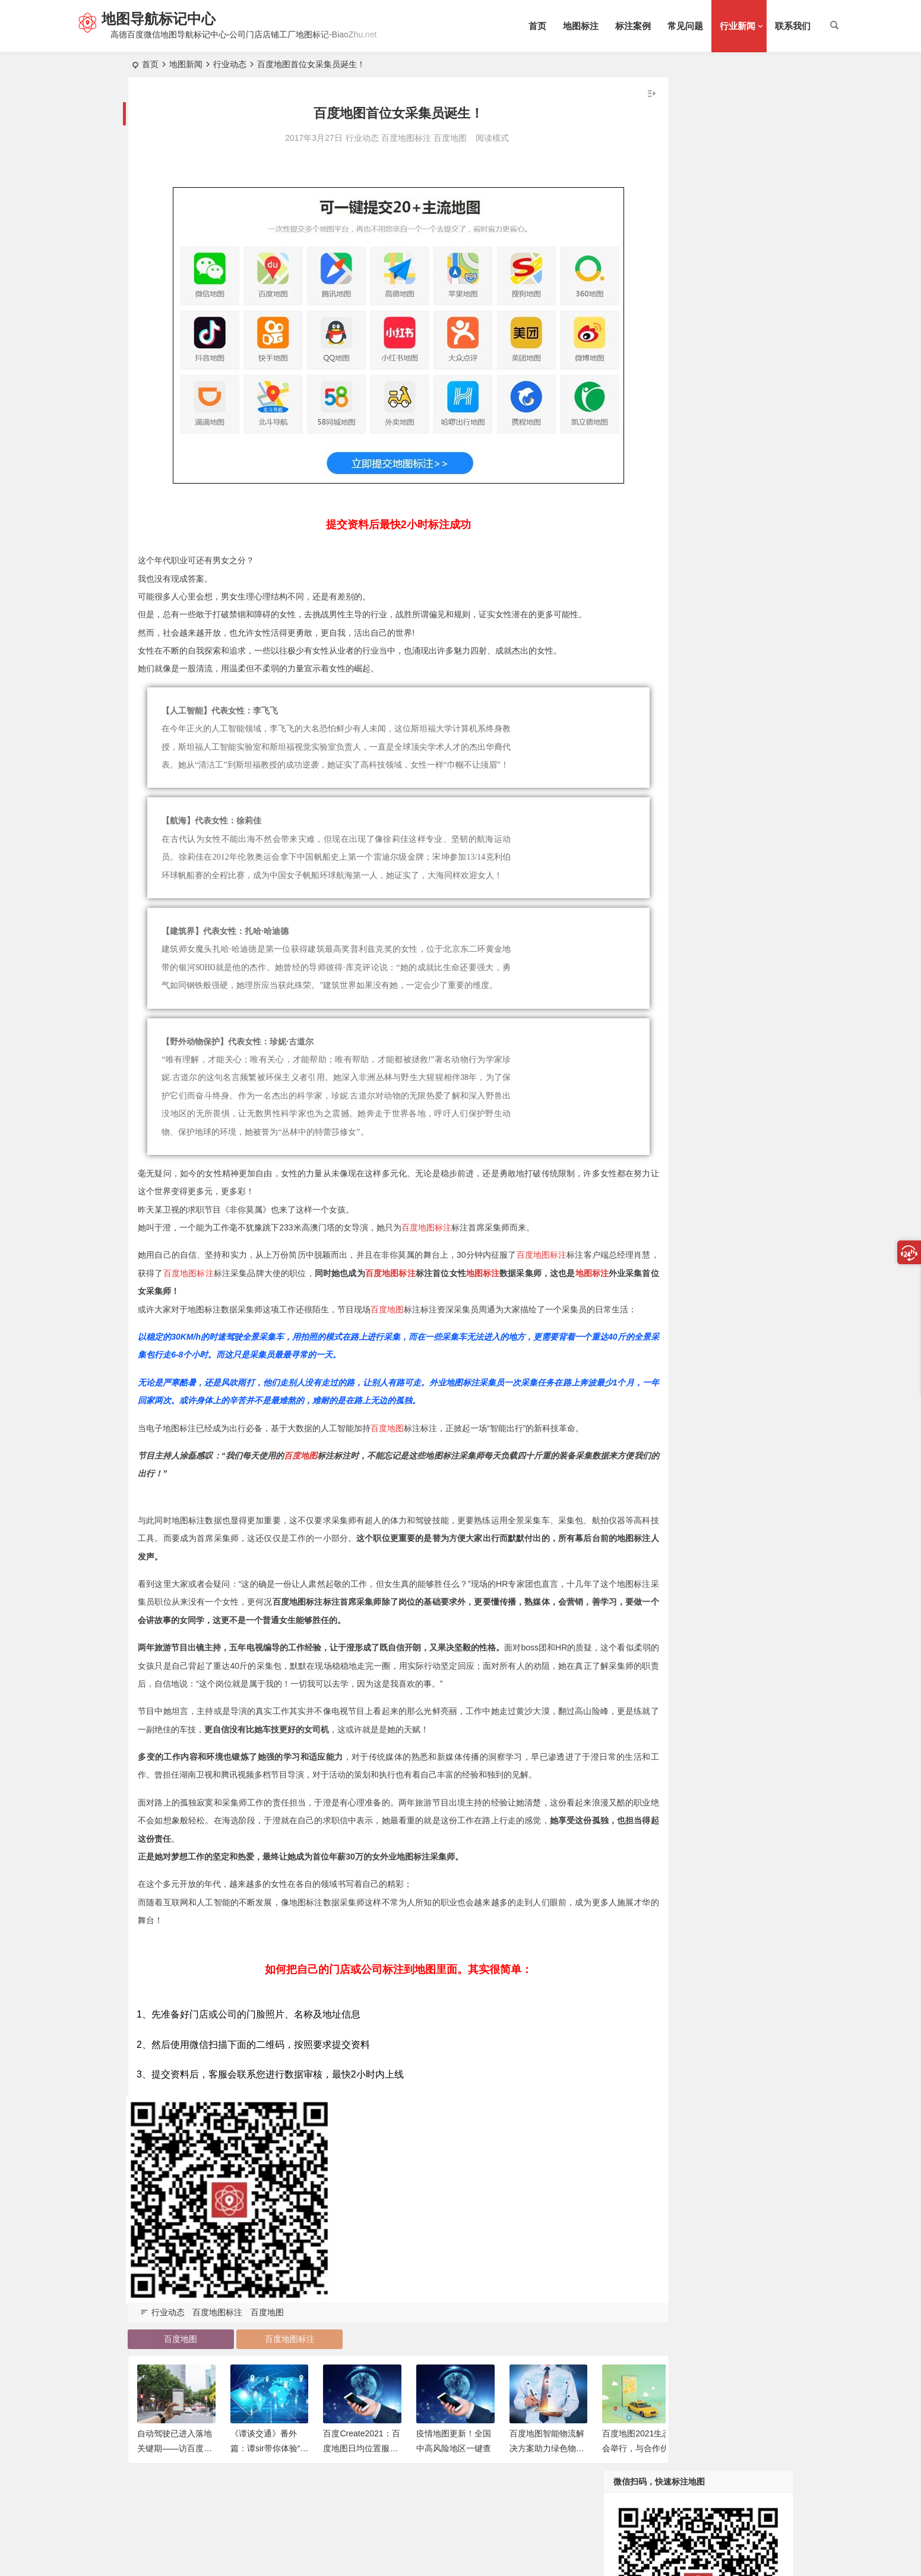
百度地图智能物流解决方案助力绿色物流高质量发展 (546, 2489)
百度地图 (413, 138)
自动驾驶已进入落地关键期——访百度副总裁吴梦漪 (174, 2489)
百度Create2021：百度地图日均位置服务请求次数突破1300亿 (361, 2489)
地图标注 (581, 26)
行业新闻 (737, 26)
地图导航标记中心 (167, 19)
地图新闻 (185, 64)
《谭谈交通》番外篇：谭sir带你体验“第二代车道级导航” (269, 2489)
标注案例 (633, 26)
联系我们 (793, 26)
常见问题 (685, 26)
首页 (537, 26)
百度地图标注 (369, 138)
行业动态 (229, 64)
